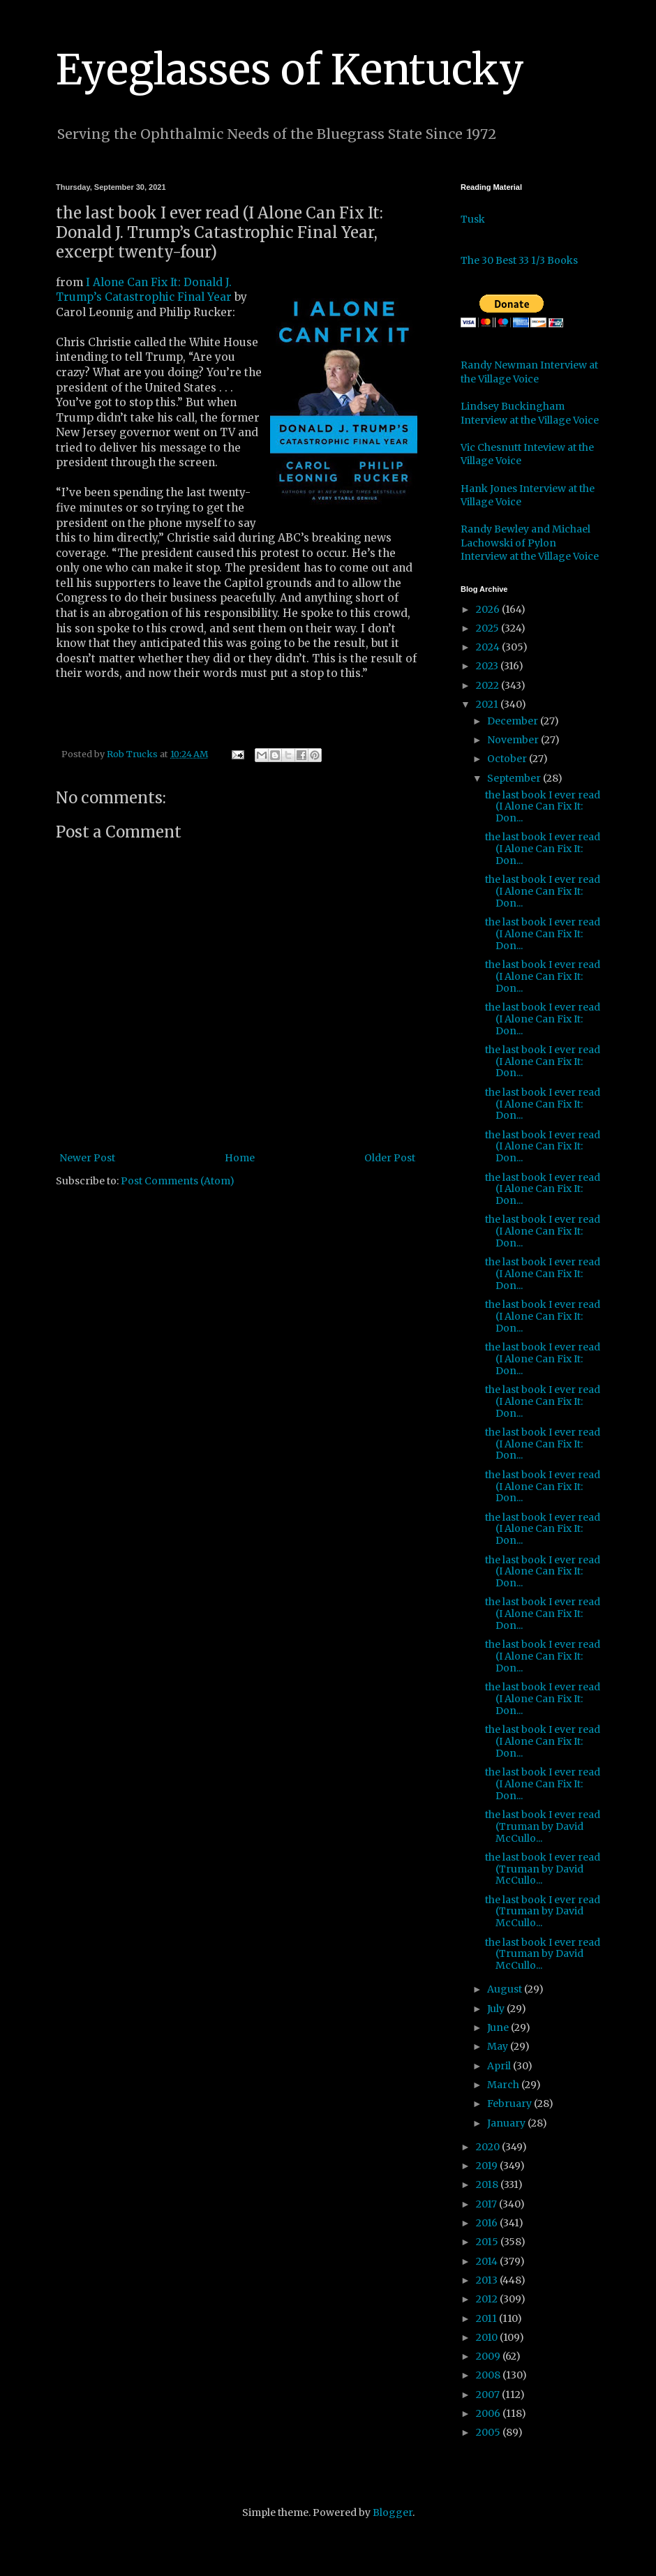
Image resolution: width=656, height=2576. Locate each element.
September (515, 778)
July (497, 2008)
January (507, 2123)
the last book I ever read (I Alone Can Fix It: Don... (542, 807)
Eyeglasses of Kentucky (290, 69)
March (504, 2084)
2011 (487, 2318)
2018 (488, 2184)
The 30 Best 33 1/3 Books (519, 260)
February (510, 2103)
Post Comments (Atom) (177, 1181)
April (500, 2066)
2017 (487, 2204)
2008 (489, 2375)
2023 (488, 666)
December (513, 721)
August (505, 1989)
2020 (489, 2147)
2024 (489, 647)
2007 (489, 2394)
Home (240, 1158)
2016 (488, 2223)
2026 (489, 609)
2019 (488, 2165)
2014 (488, 2261)
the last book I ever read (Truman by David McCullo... (542, 1826)
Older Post (389, 1158)
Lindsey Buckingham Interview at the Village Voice (530, 413)
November (514, 740)
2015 (488, 2241)
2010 (488, 2337)
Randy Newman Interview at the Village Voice (529, 372)
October (508, 758)
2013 (488, 2280)
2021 (488, 704)
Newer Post (87, 1158)
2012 (488, 2299)
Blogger (392, 2512)
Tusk (473, 219)
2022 (488, 685)
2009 (489, 2356)
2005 (489, 2432)
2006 (489, 2413)
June (499, 2027)
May (498, 2046)
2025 (488, 628)
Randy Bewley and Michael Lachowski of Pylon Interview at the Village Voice (530, 543)
